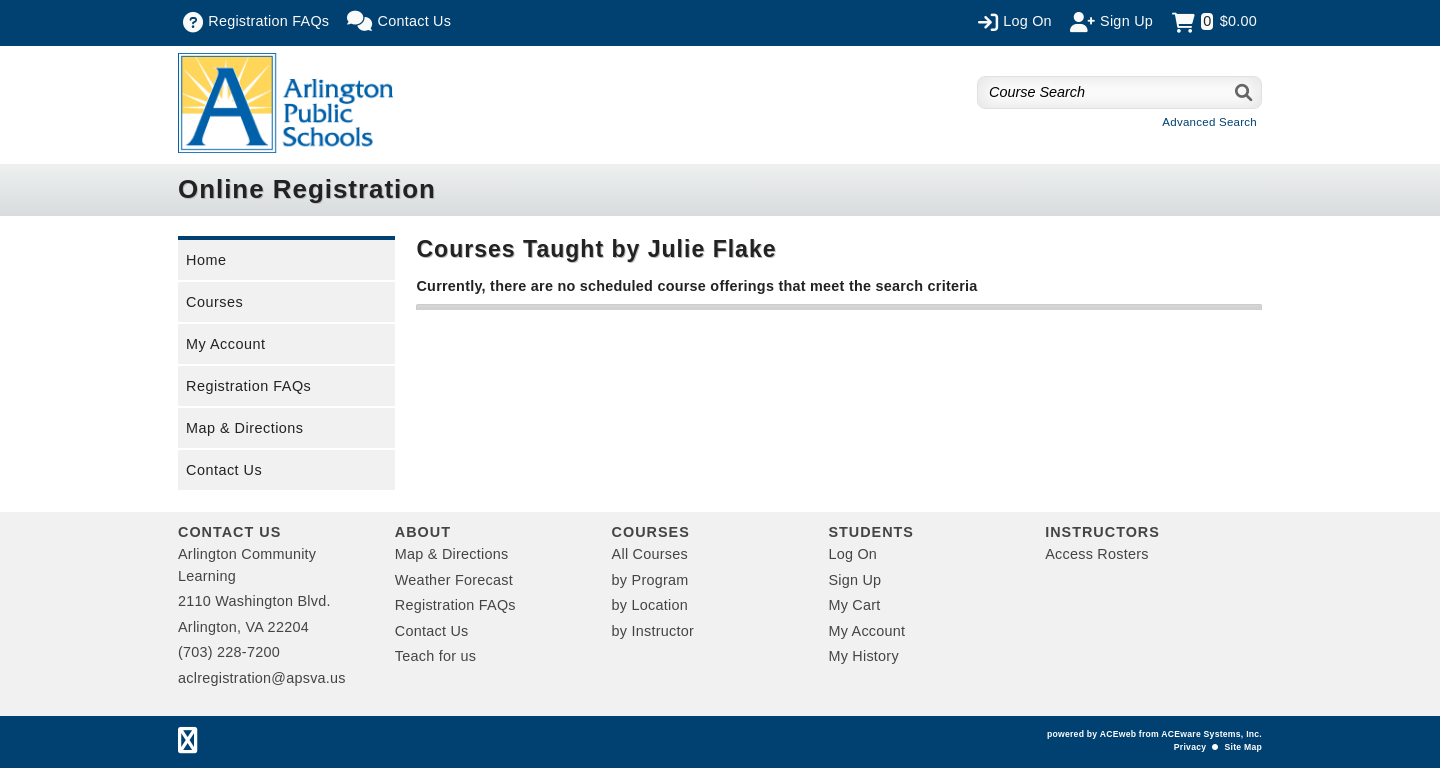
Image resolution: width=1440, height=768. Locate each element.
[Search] (1244, 92)
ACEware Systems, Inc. (1211, 734)
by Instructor (653, 631)
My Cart (854, 605)
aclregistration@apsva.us (262, 678)
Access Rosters (1096, 554)
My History (863, 656)
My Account (225, 344)
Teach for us (435, 656)
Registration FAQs (248, 386)
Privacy (1190, 747)
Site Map (1243, 747)
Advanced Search (1209, 122)
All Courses (650, 554)
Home (206, 260)
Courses (214, 302)
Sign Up (854, 580)
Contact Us (224, 470)
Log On (852, 554)
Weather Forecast (454, 580)
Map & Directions (245, 428)
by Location (650, 605)
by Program (650, 580)
